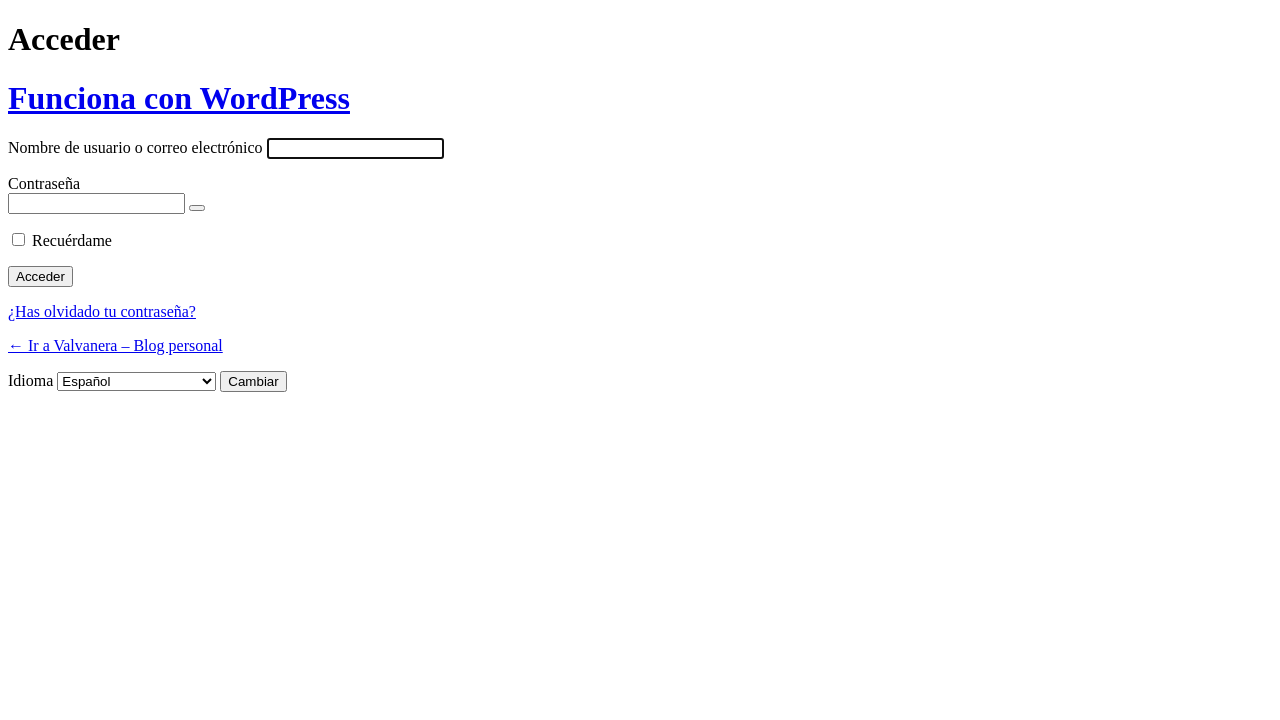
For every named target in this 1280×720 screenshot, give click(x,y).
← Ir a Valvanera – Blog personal (115, 345)
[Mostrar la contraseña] (197, 208)
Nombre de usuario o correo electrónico (135, 147)
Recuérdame (72, 240)
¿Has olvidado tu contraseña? (102, 311)
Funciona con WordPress (179, 98)
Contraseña (44, 183)
